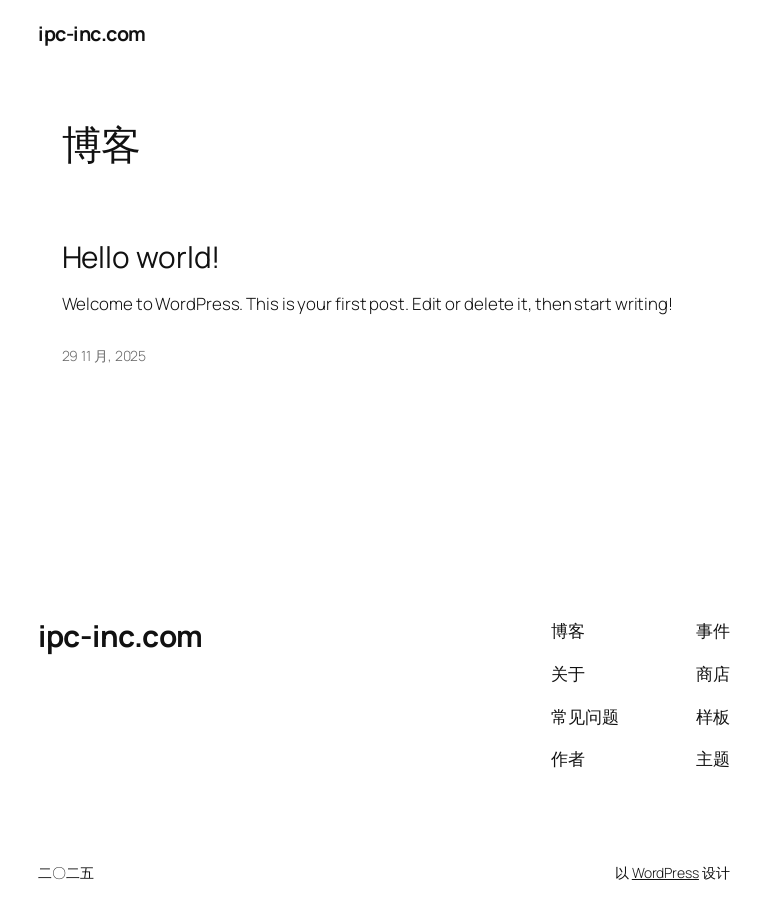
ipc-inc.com (92, 33)
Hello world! (141, 256)
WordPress (665, 872)
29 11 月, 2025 (104, 355)
